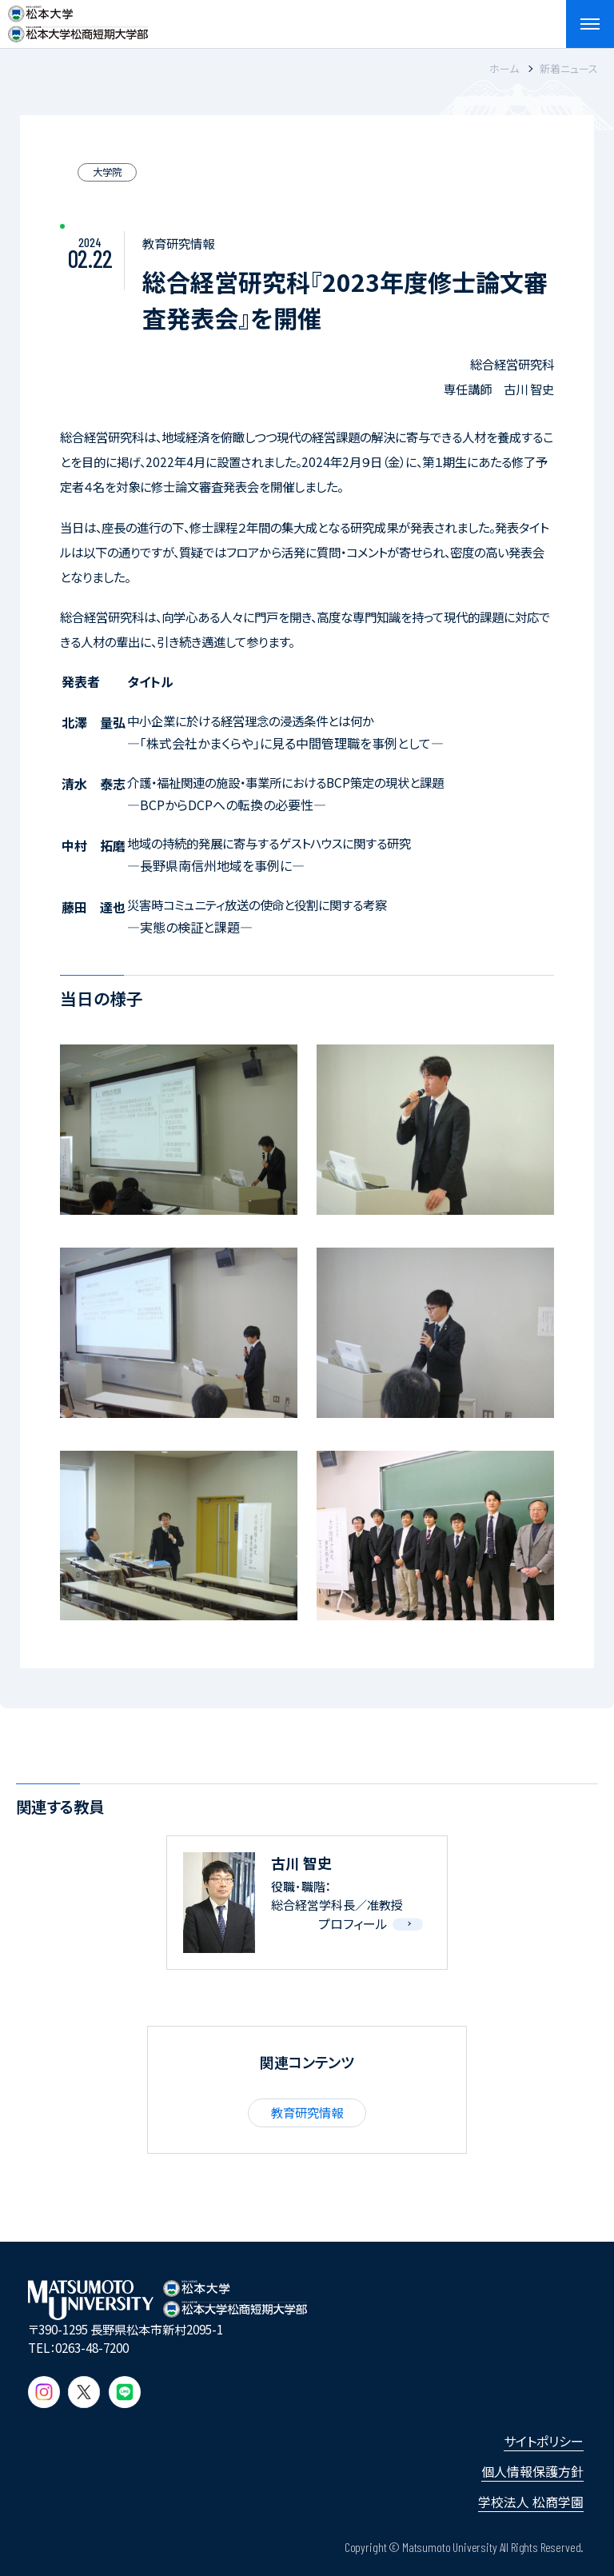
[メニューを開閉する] (590, 24)
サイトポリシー (544, 2440)
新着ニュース (569, 68)
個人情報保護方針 (532, 2471)
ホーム (504, 68)
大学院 (107, 172)
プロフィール (353, 1923)
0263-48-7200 (92, 2347)
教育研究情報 (307, 2112)
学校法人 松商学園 (531, 2501)
